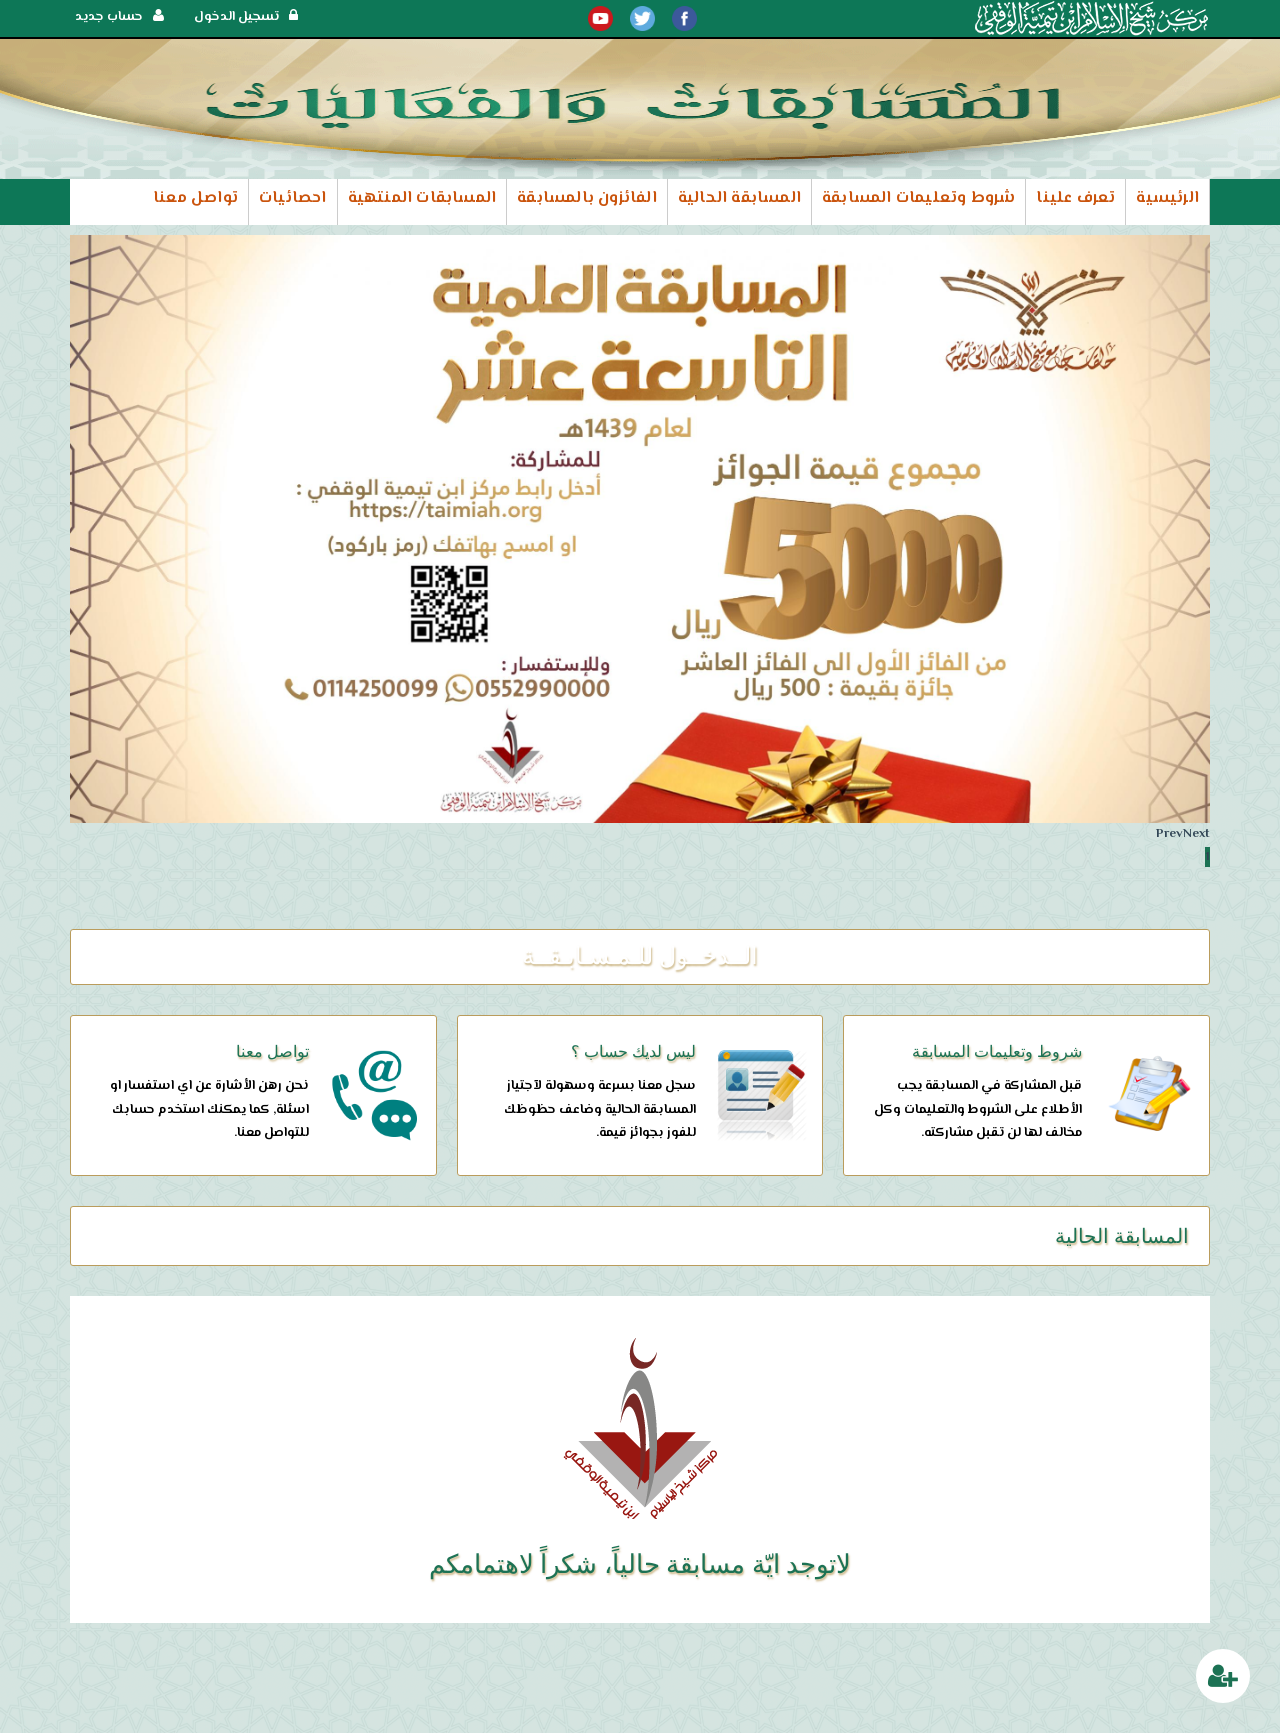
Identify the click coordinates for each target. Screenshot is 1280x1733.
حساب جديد (119, 17)
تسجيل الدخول (246, 17)
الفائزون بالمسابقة (587, 198)
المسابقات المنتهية (422, 198)
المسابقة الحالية (739, 198)
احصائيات (293, 198)
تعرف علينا (1075, 198)
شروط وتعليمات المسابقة (918, 198)
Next (1196, 834)
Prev (1169, 834)
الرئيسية (1167, 198)
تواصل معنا (195, 198)
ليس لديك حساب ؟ (633, 1051)
